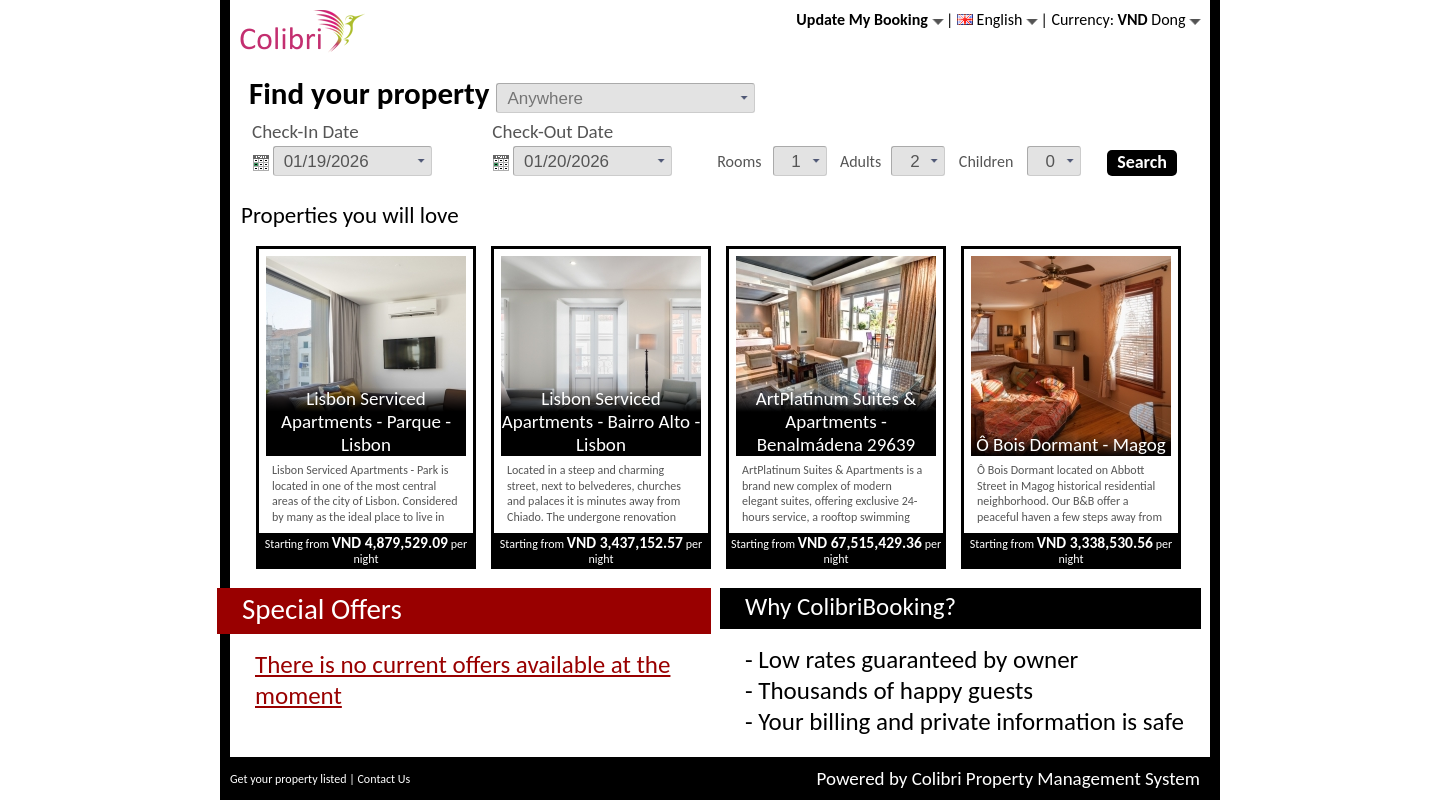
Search (1142, 162)
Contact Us (383, 779)
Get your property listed (288, 779)
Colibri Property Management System (1056, 778)
